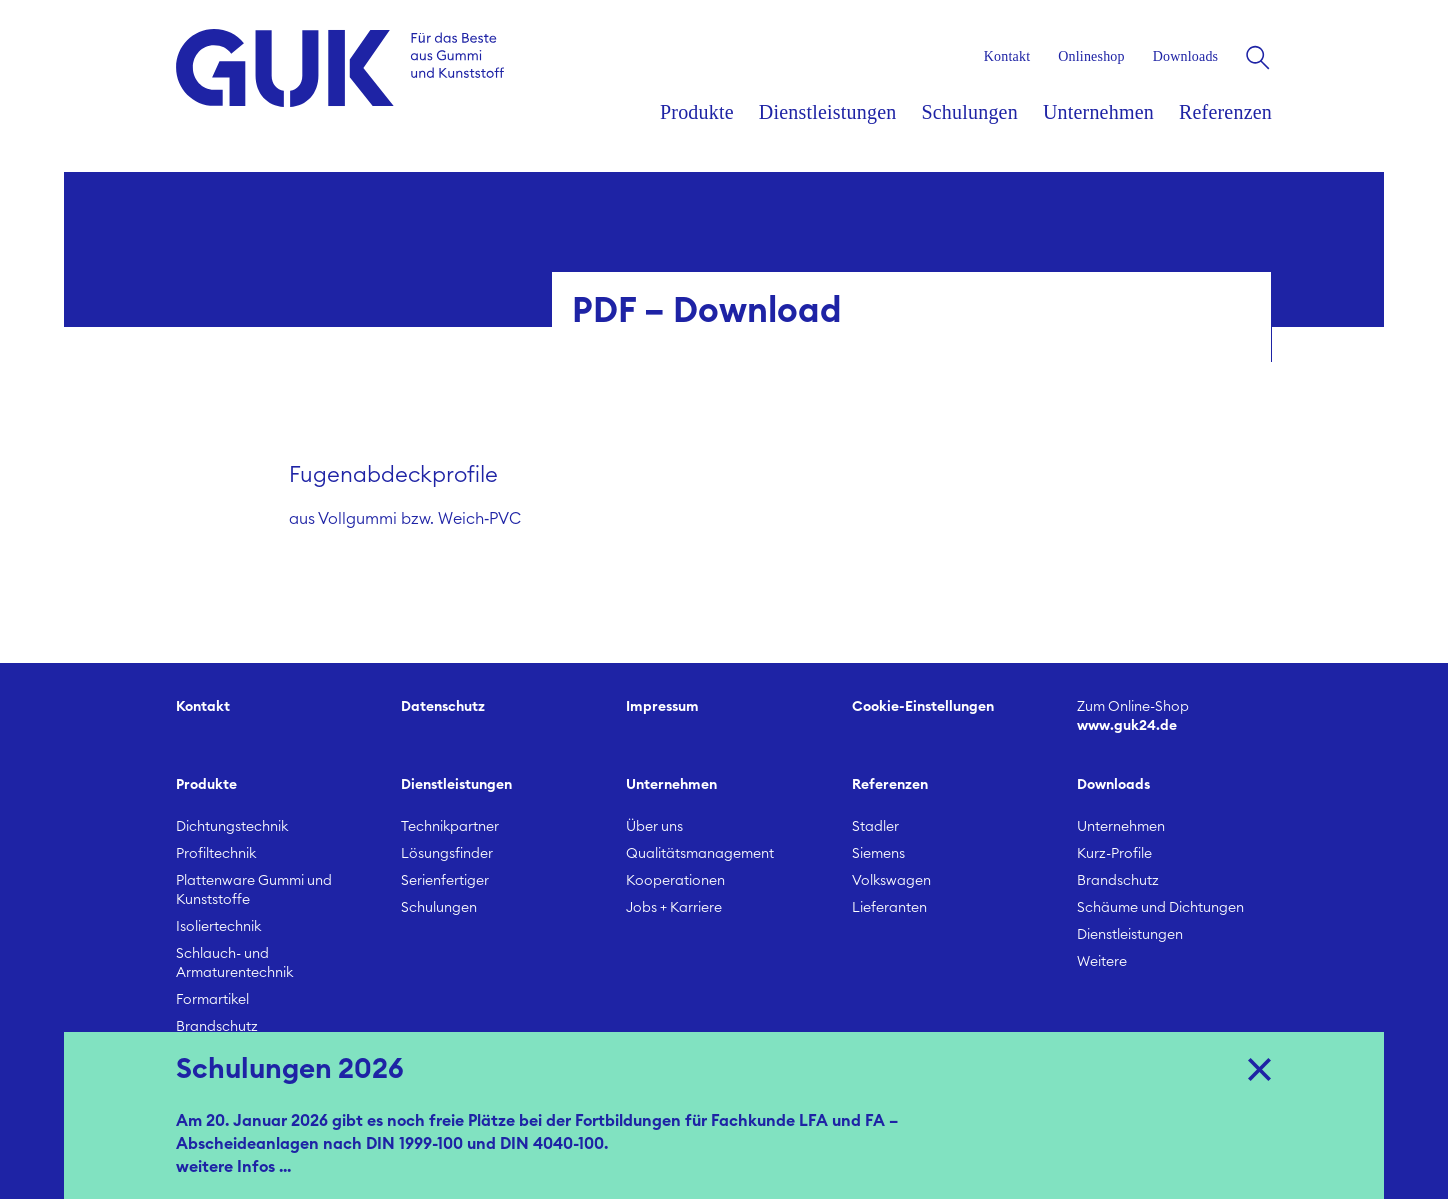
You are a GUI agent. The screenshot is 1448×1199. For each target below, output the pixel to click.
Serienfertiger (445, 881)
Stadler (875, 827)
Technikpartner (450, 827)
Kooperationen (675, 881)
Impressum (662, 707)
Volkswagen (891, 881)
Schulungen (439, 908)
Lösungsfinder (447, 854)
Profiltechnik (216, 854)
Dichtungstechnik (232, 827)
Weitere (1102, 962)
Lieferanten (889, 908)
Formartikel (212, 1000)
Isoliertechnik (218, 927)
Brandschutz (217, 1027)
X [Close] (1259, 1067)
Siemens (878, 854)
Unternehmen (1121, 827)
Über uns (654, 827)
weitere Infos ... (233, 1167)
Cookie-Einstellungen (923, 707)
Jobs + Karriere (674, 908)
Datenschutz (443, 707)
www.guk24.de (1174, 715)
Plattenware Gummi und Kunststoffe (254, 890)
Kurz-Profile (1114, 854)
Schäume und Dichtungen (1160, 908)
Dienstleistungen (1130, 935)
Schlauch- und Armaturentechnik (234, 963)
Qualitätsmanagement (700, 854)
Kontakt (203, 707)
